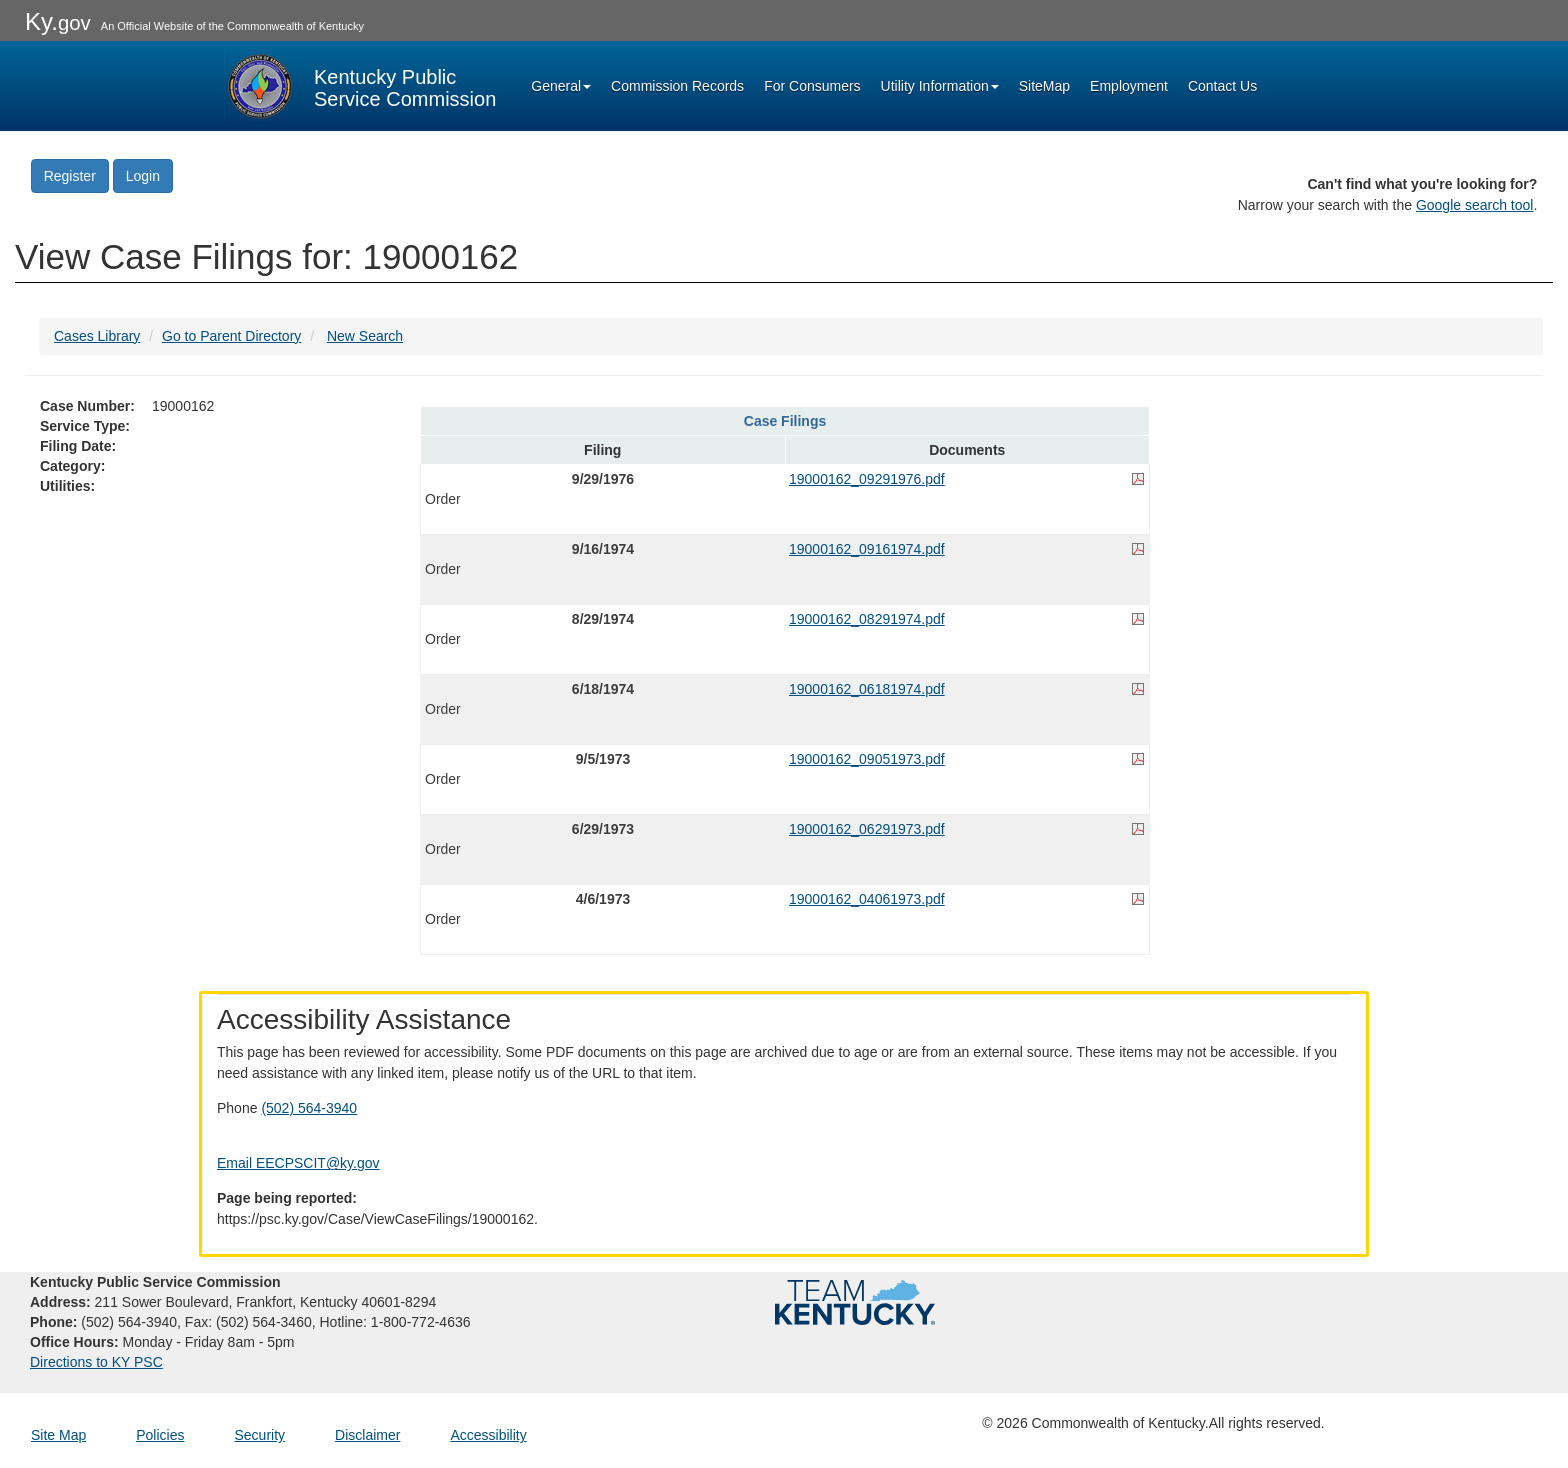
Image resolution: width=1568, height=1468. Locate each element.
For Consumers (812, 86)
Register (70, 176)
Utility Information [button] (940, 86)
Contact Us (1222, 86)
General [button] (561, 86)
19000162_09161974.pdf (867, 549)
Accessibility (488, 1435)
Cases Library (97, 336)
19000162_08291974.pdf (867, 619)
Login (143, 176)
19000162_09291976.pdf (867, 479)
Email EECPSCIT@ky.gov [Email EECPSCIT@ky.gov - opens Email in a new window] (298, 1163)
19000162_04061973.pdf (867, 899)
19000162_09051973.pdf (867, 759)
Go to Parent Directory (231, 336)
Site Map (58, 1435)
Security (260, 1435)
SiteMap (1044, 86)
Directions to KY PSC (96, 1362)
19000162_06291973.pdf (867, 829)
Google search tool (1475, 205)
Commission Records (677, 86)
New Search (365, 336)
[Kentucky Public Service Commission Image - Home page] (360, 86)
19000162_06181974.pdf (867, 689)
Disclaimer (367, 1435)
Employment (1129, 86)
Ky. (58, 21)
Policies (160, 1435)
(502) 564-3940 (309, 1108)
